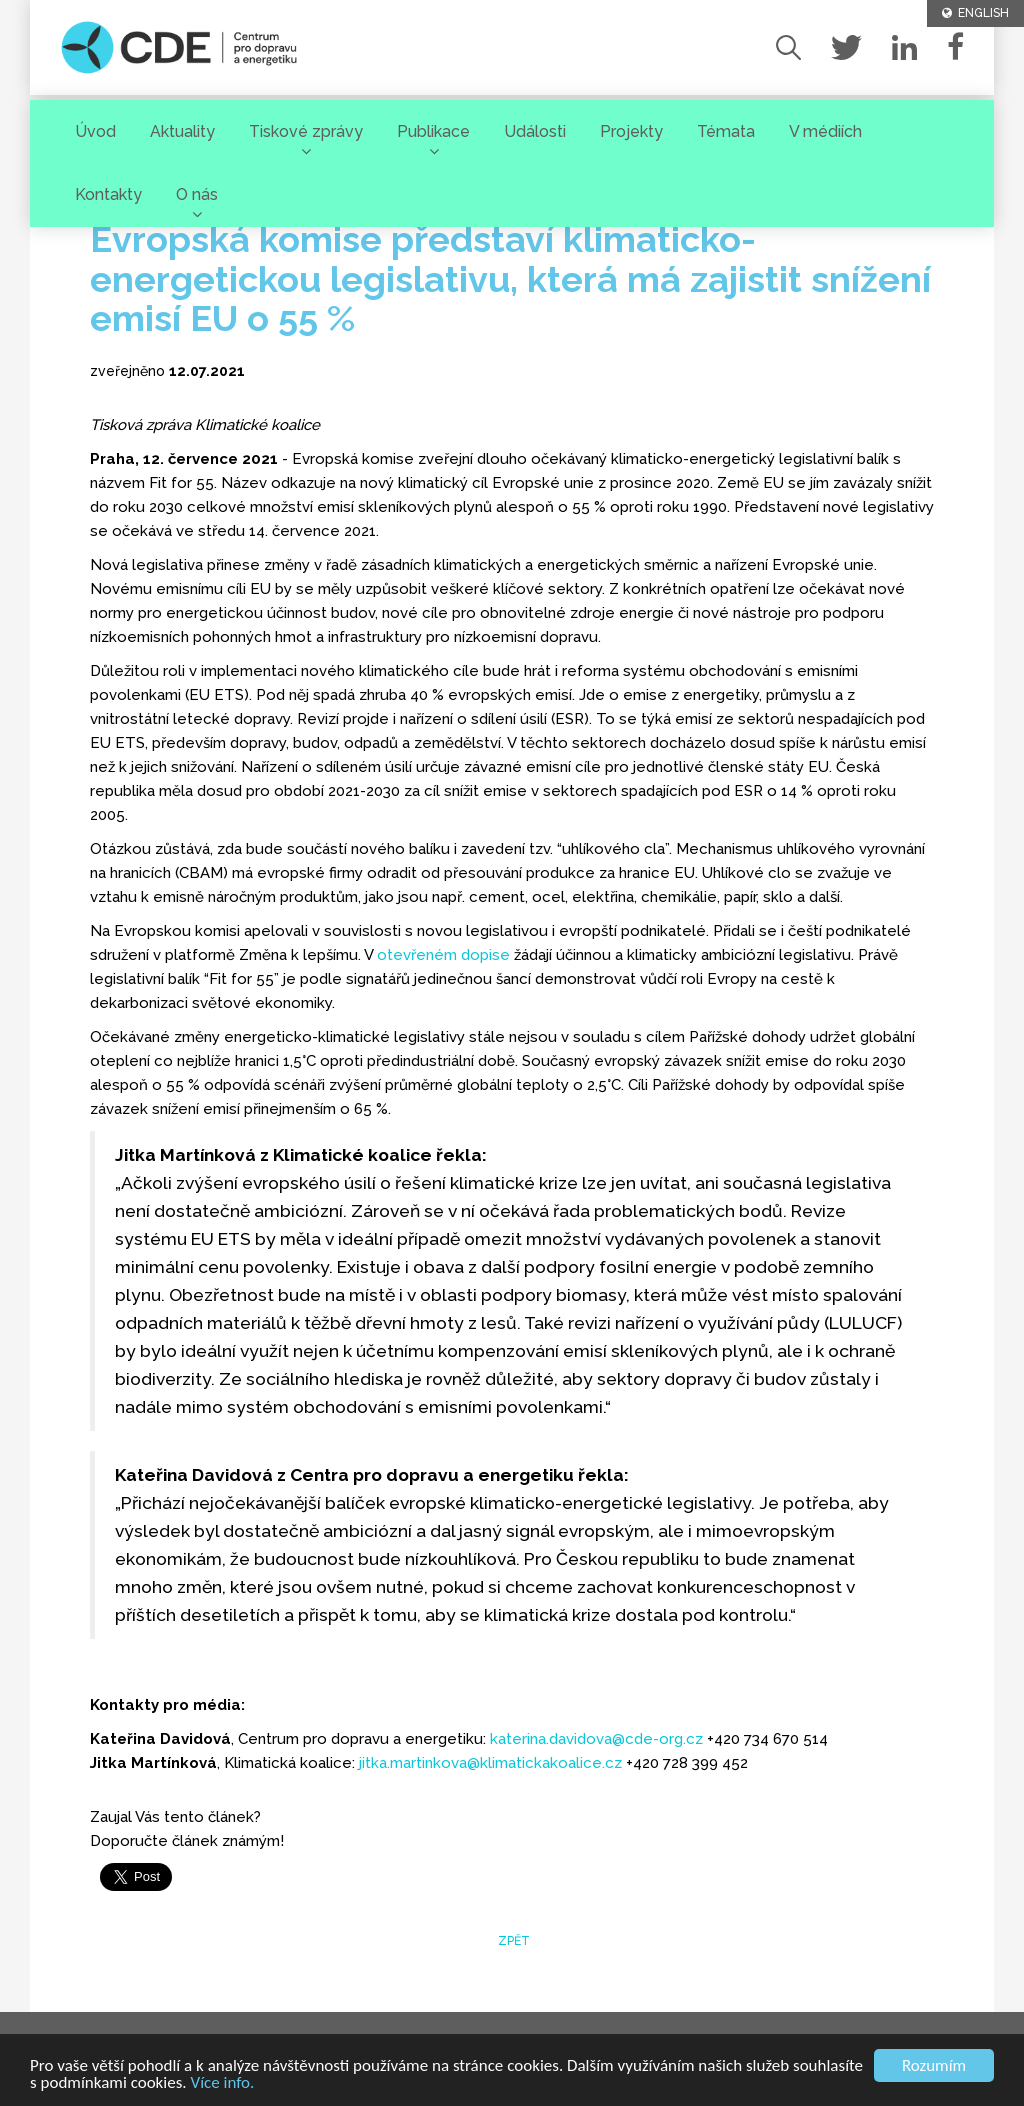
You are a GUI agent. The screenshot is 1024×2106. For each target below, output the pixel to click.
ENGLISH (975, 13)
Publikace (433, 131)
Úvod (95, 131)
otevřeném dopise (443, 955)
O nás (197, 194)
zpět (512, 1941)
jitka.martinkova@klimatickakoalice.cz (490, 1763)
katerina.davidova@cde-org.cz (596, 1739)
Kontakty (108, 194)
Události (535, 131)
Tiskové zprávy (306, 131)
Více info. (223, 2083)
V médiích (825, 131)
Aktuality (182, 131)
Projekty (631, 131)
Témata (726, 131)
